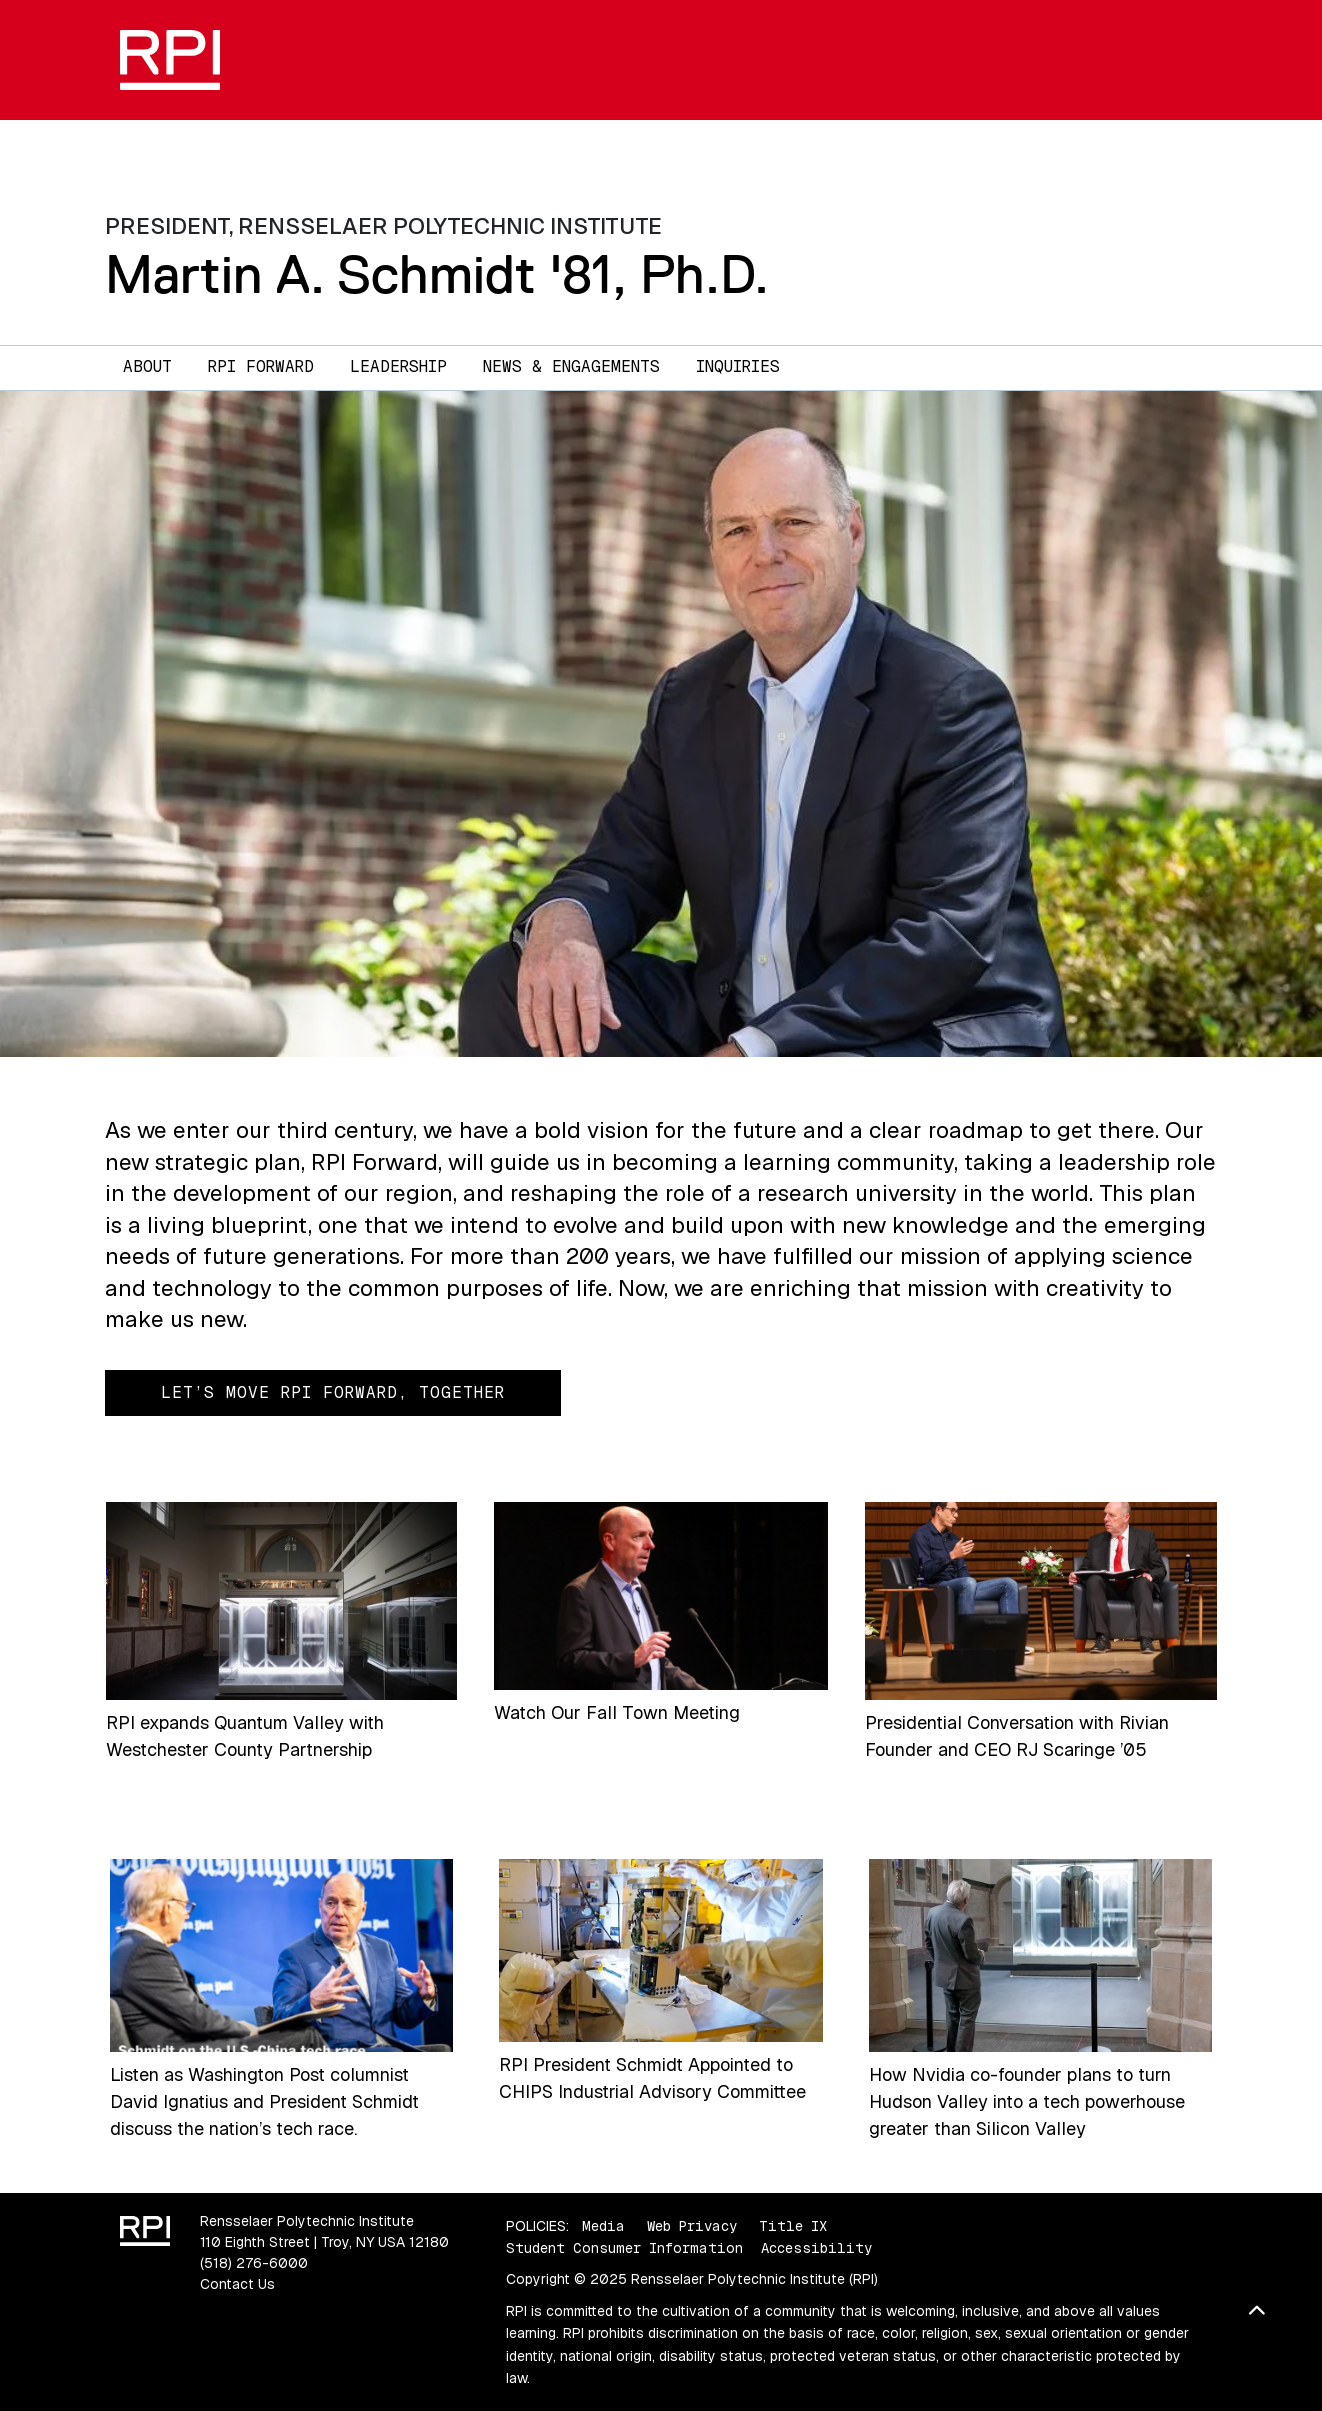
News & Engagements (571, 366)
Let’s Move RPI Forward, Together (333, 1392)
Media (603, 2226)
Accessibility (816, 2248)
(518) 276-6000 (254, 2263)
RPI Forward (261, 366)
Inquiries (738, 366)
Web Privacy (692, 2226)
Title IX (793, 2226)
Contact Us (237, 2284)
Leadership (398, 366)
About (147, 366)
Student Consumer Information (624, 2248)
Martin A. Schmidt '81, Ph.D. (437, 274)
